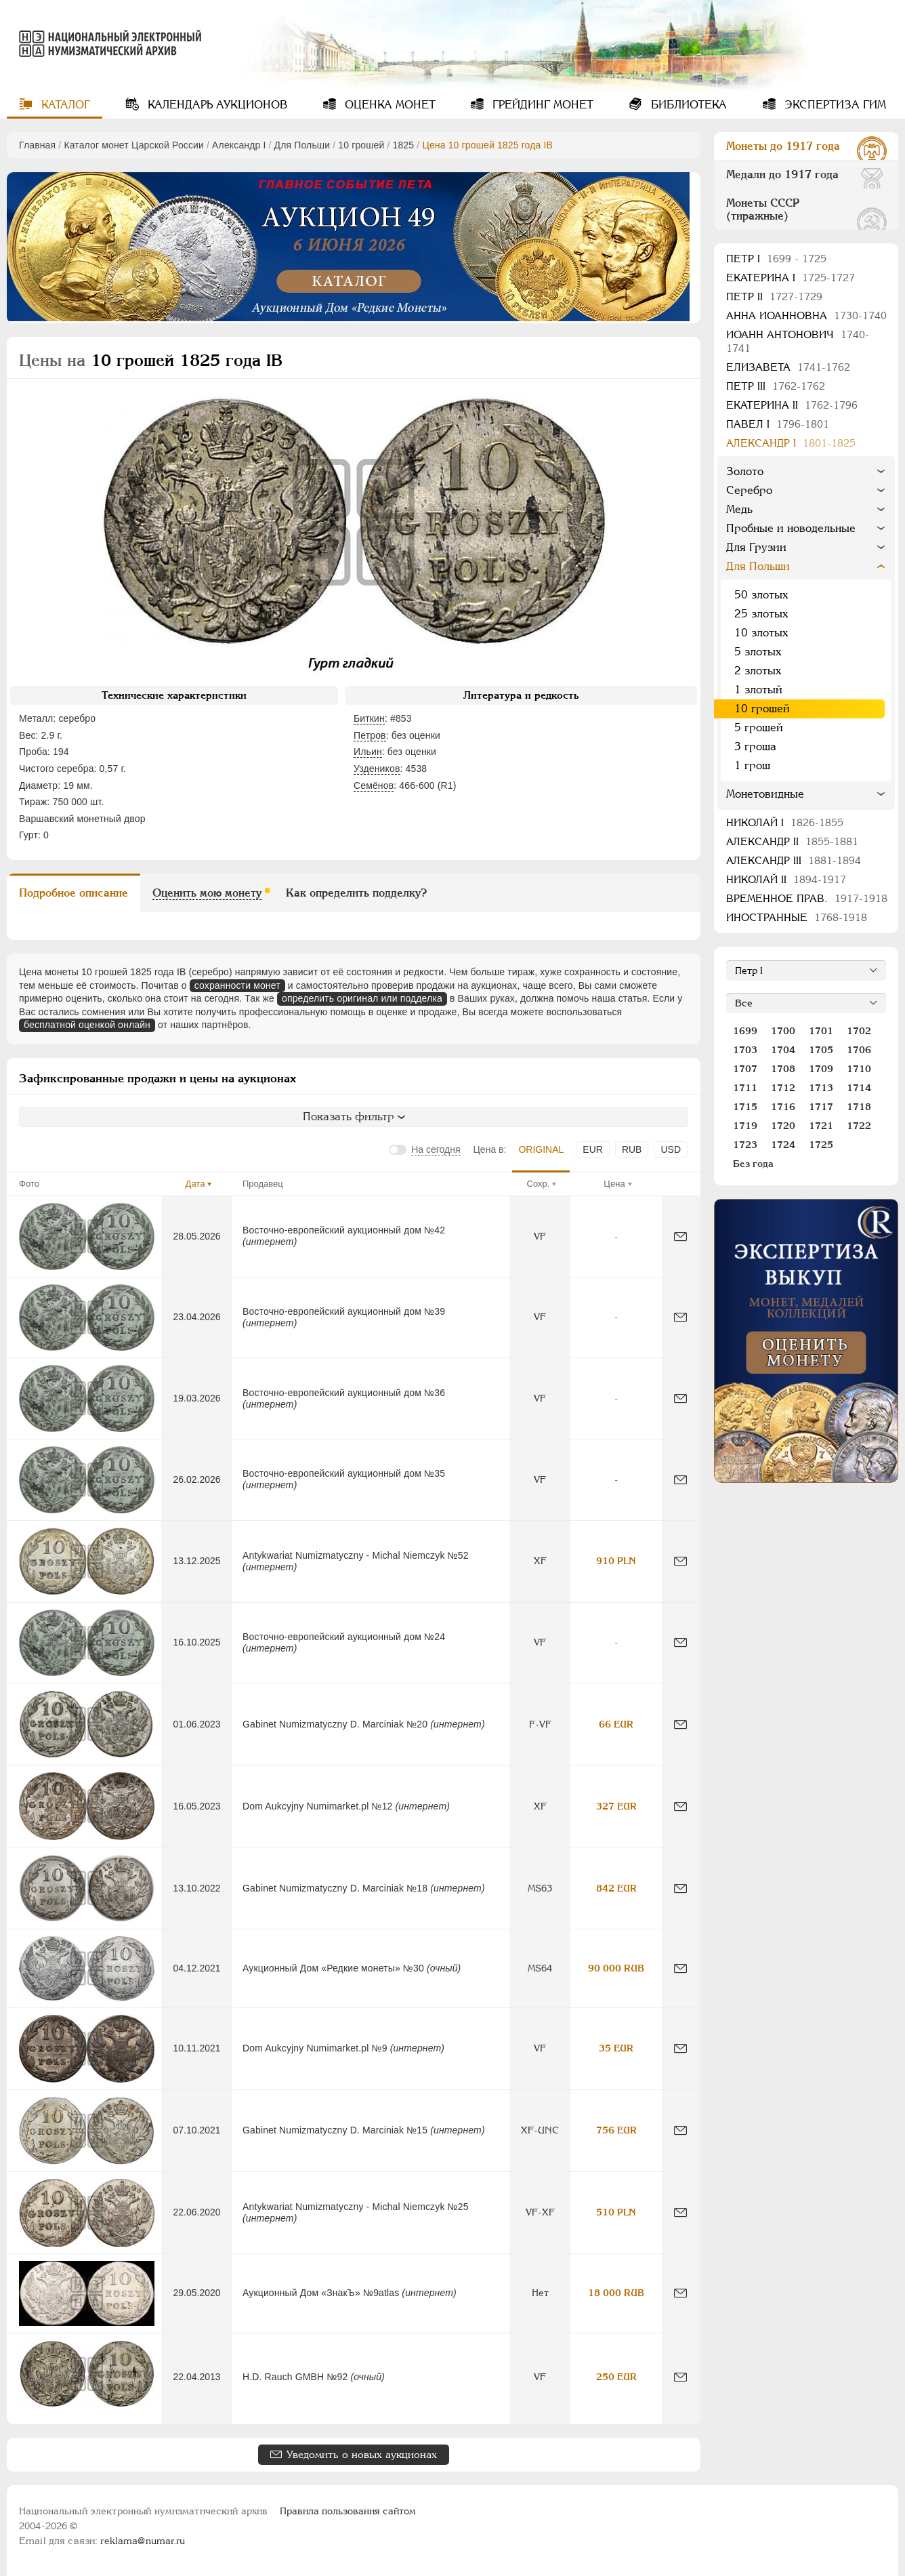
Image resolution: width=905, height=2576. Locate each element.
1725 (821, 1144)
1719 (745, 1125)
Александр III (793, 860)
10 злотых (761, 632)
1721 (821, 1125)
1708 (783, 1068)
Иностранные (796, 917)
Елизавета (788, 367)
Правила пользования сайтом (348, 2511)
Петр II (774, 296)
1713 (821, 1087)
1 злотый (758, 689)
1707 (745, 1068)
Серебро (749, 490)
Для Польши (302, 145)
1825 (404, 145)
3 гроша (755, 746)
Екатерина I (790, 277)
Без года (753, 1163)
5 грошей (758, 727)
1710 (859, 1068)
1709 (821, 1068)
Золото (744, 471)
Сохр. (538, 1184)
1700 (783, 1030)
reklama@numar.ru (142, 2540)
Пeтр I (776, 258)
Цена (614, 1184)
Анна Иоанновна (806, 315)
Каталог (64, 104)
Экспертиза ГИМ (833, 104)
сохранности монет (237, 985)
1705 (821, 1049)
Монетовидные (765, 794)
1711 (745, 1087)
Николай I (784, 822)
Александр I (239, 145)
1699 (745, 1030)
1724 (783, 1144)
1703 (745, 1049)
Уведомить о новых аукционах (362, 2454)
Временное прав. (806, 898)
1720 (783, 1125)
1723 (745, 1144)
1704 (783, 1049)
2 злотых (757, 670)
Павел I (777, 424)
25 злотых (761, 613)
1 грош (752, 765)
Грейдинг (541, 104)
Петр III (775, 386)
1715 (745, 1106)
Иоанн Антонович (797, 341)
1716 (783, 1106)
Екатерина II (792, 405)
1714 (859, 1087)
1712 (783, 1087)
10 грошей (361, 145)
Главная (37, 145)
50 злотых (761, 594)
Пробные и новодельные (791, 528)
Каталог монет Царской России (134, 145)
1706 (859, 1049)
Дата (195, 1184)
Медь (739, 509)
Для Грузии (756, 547)
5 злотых (757, 651)
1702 (859, 1030)
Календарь (215, 104)
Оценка (388, 104)
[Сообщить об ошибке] (680, 1236)
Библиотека (687, 104)
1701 (821, 1030)
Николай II (786, 879)
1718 (859, 1106)
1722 (859, 1125)
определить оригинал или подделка (362, 998)
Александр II (792, 841)
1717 (821, 1106)
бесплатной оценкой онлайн (87, 1024)
